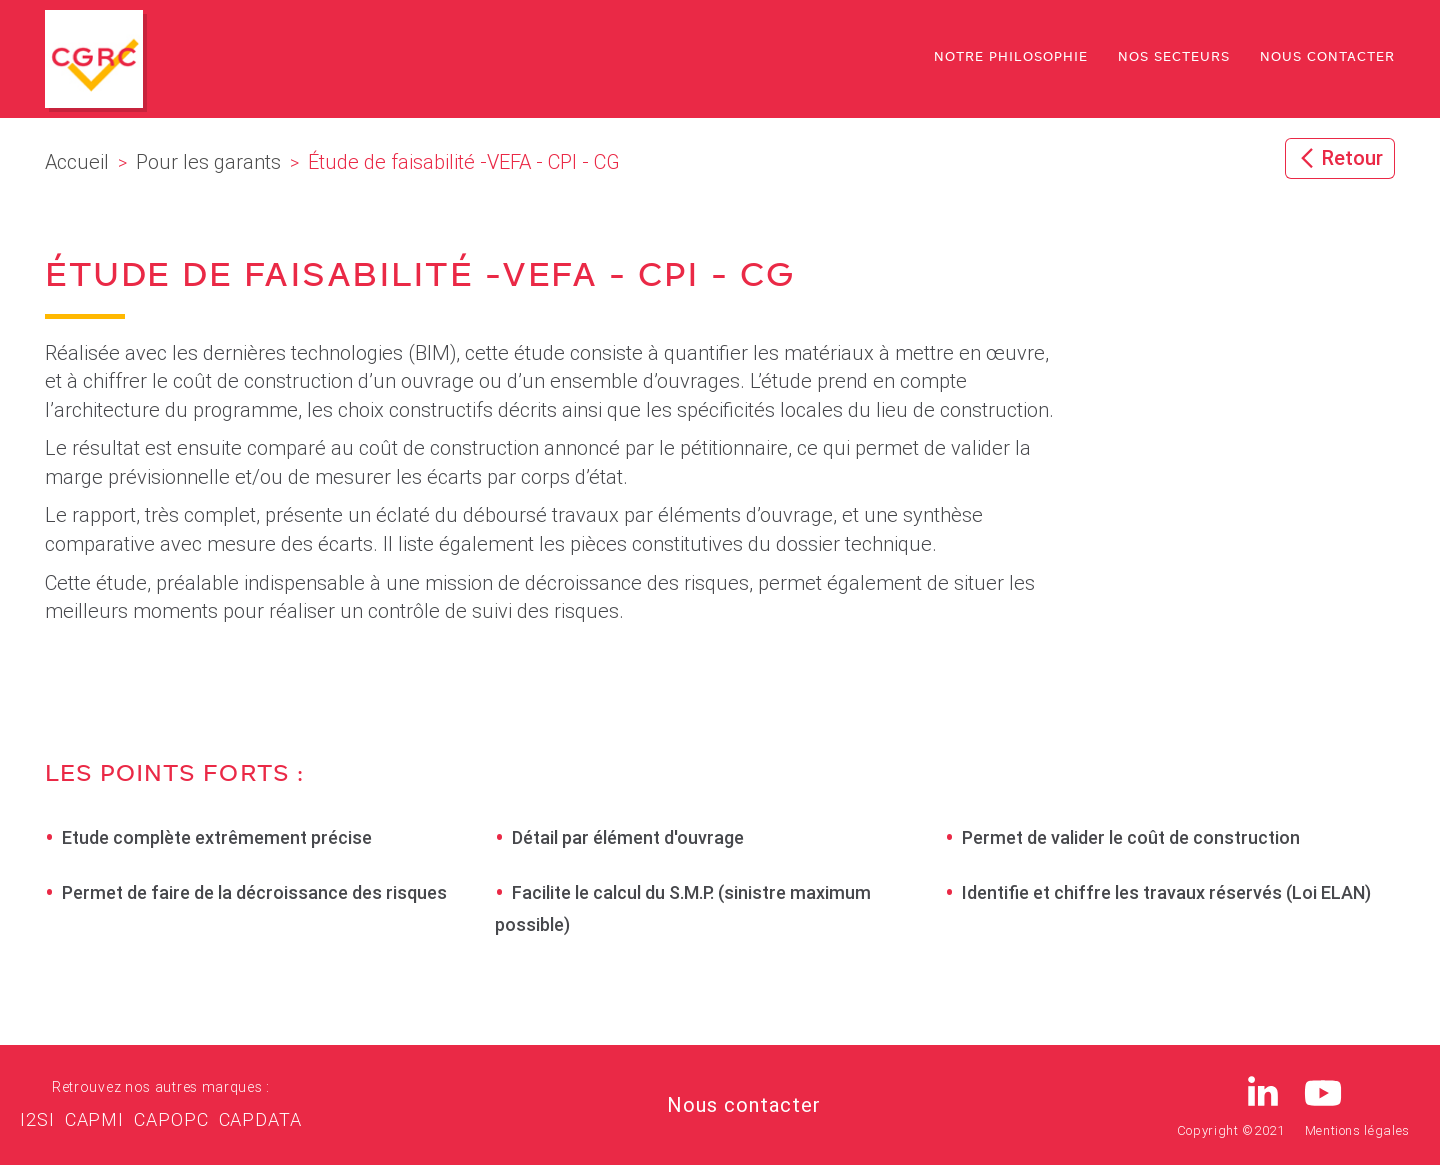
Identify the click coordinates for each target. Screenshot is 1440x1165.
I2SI (37, 1119)
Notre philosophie (1011, 58)
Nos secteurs (1174, 58)
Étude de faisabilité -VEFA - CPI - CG (420, 278)
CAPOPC (171, 1119)
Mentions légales (1357, 1130)
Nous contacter (1327, 58)
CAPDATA (260, 1119)
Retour (1340, 157)
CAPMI (95, 1119)
